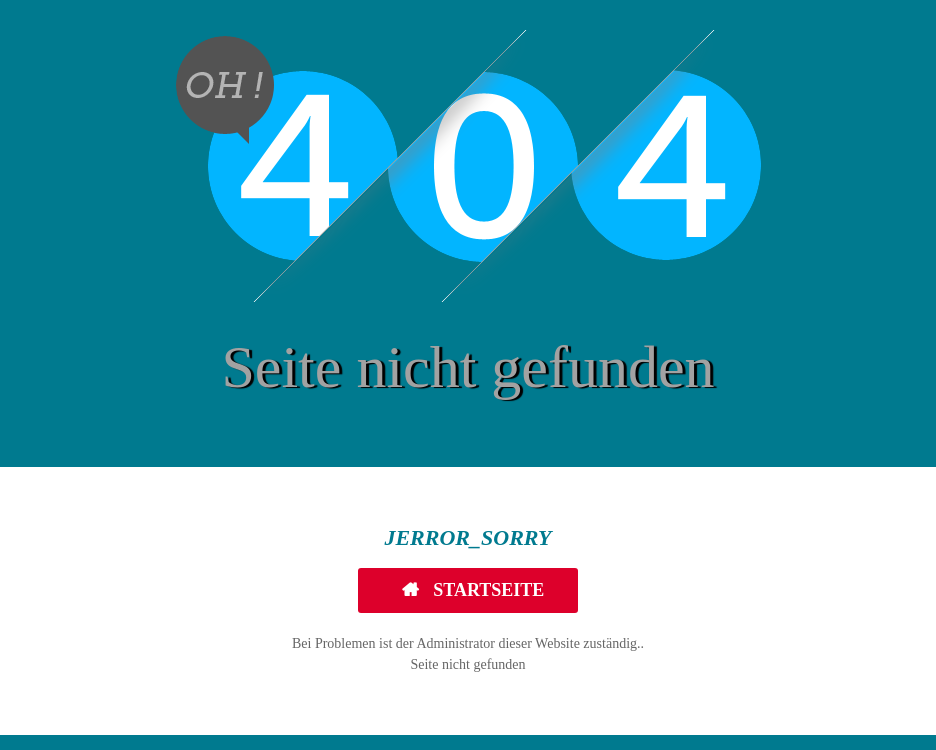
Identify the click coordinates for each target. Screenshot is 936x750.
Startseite (487, 590)
